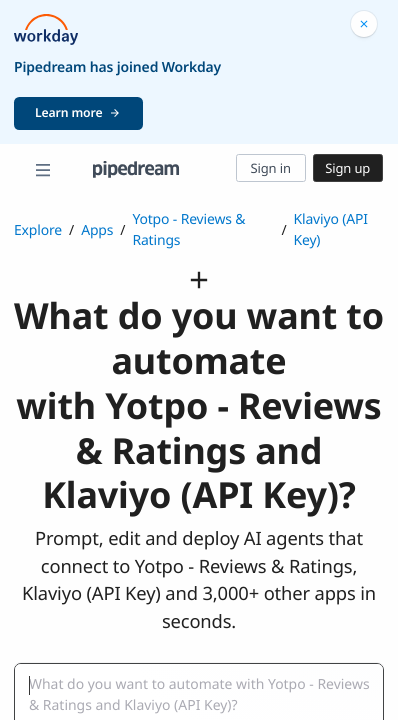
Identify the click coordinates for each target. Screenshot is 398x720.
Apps (97, 230)
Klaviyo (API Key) (330, 230)
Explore (38, 230)
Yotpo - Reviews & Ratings (188, 230)
